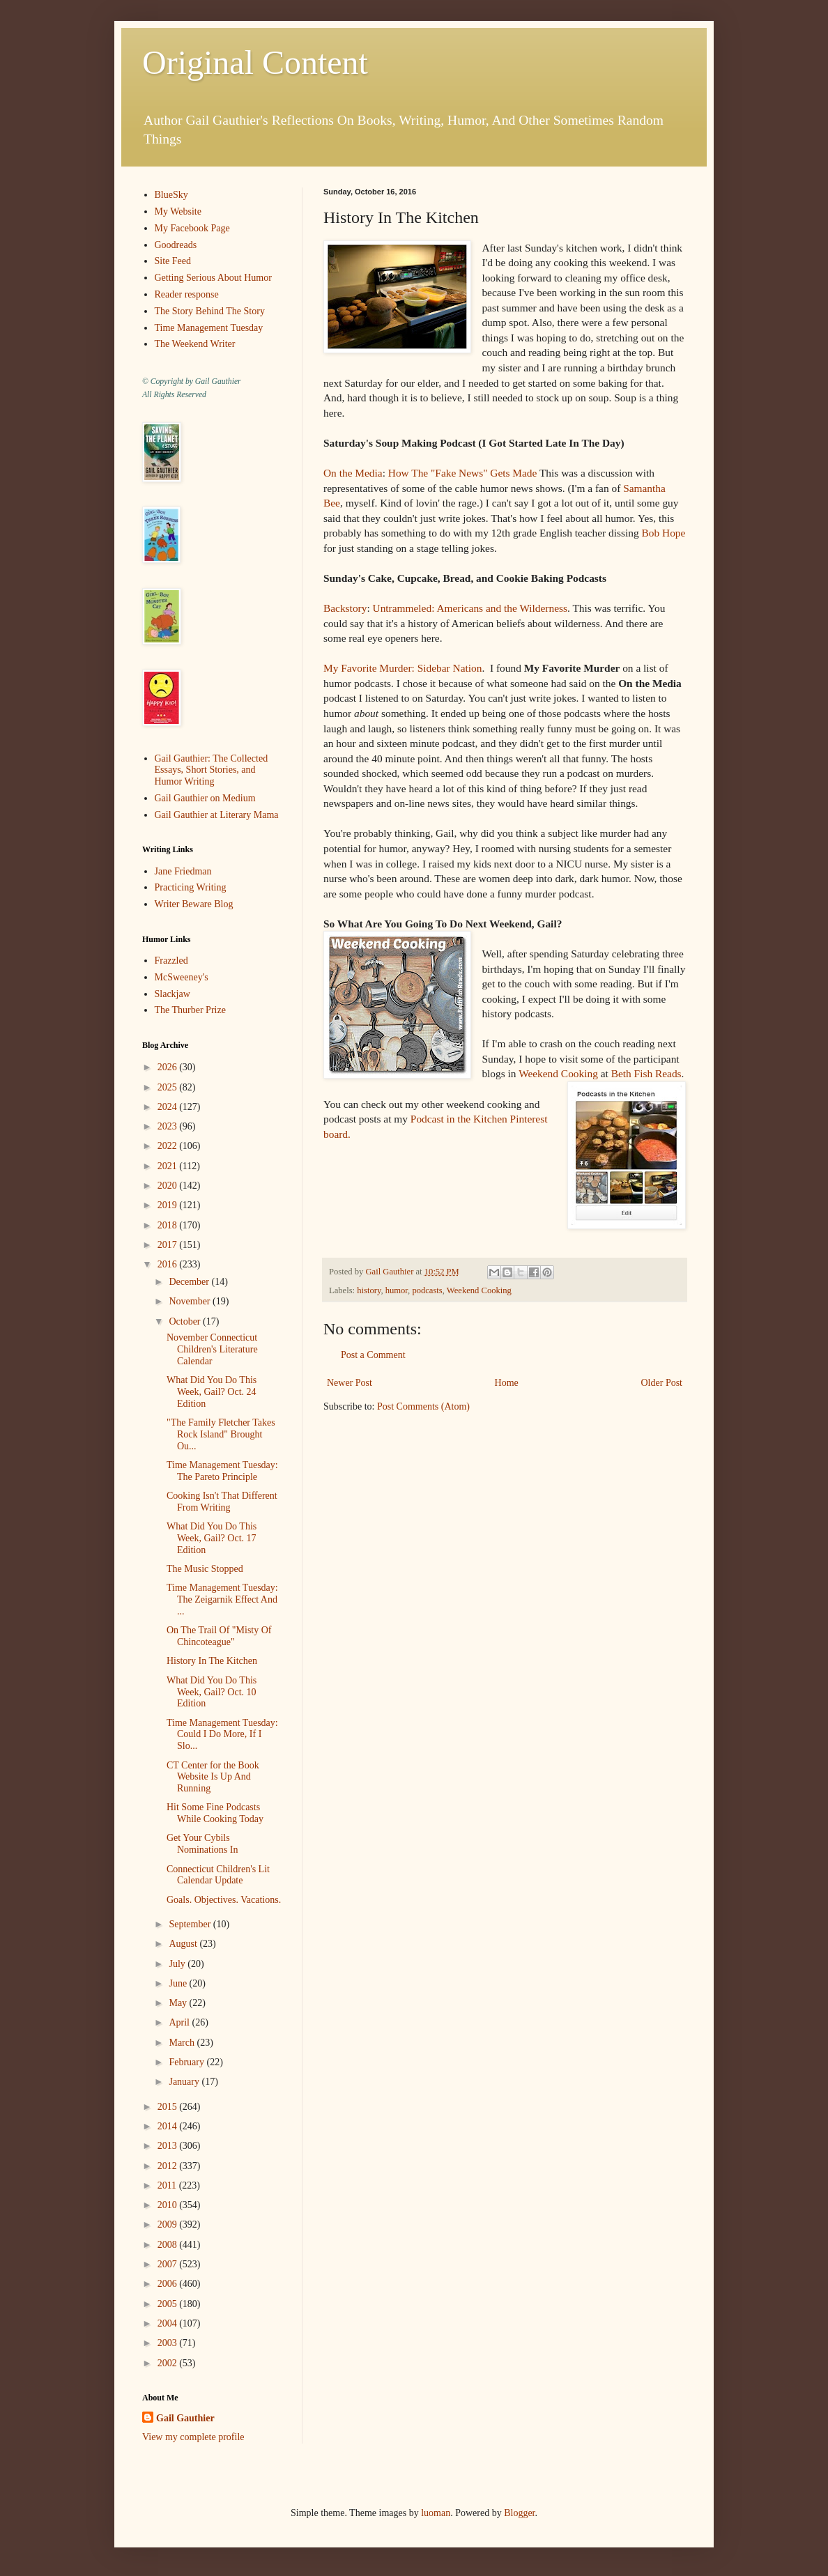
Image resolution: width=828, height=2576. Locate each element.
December (190, 1282)
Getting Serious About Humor (213, 277)
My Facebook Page (192, 228)
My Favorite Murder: (369, 668)
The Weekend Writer (195, 344)
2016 (169, 1264)
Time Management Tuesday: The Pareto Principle (222, 1471)
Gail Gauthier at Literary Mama (217, 815)
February (187, 2062)
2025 (169, 1087)
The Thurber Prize (190, 1010)
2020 (169, 1185)
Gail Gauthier (185, 2418)
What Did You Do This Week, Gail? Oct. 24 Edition (211, 1392)
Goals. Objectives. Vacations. (224, 1900)
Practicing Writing (191, 887)
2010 (169, 2205)
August (184, 1943)
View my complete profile (193, 2437)
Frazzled (171, 960)
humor (396, 1290)
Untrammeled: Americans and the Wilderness (470, 608)
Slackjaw (172, 994)
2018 (169, 1225)
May (179, 2003)
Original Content (255, 62)
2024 (169, 1107)
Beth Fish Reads (646, 1073)
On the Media (353, 473)
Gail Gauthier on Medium (205, 798)
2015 (169, 2106)
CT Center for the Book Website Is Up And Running (213, 1777)
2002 (169, 2363)
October (186, 1321)
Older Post (662, 1383)
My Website (178, 211)
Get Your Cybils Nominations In (202, 1844)
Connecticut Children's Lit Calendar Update (218, 1875)
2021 (169, 1166)
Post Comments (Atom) (423, 1406)
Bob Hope (664, 533)
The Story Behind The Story (210, 311)
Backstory (345, 608)
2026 (169, 1067)
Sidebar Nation (449, 668)
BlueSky (171, 195)
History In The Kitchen (212, 1661)
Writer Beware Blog (194, 904)
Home (507, 1383)
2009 (169, 2224)
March (183, 2042)
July (178, 1964)
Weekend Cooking (558, 1073)
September (191, 1924)
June (179, 1983)
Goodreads (176, 245)
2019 (169, 1205)
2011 (168, 2185)
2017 (169, 1245)
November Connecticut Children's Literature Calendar (212, 1349)
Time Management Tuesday (209, 328)
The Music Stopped (205, 1569)
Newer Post (349, 1383)
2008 (169, 2244)
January (185, 2081)
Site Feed (173, 261)
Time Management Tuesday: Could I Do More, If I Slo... (222, 1735)
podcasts (427, 1290)
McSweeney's (181, 977)
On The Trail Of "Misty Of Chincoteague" (219, 1636)
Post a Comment (373, 1355)
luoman (435, 2513)
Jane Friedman (183, 871)
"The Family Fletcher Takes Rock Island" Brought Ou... (221, 1434)
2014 (169, 2126)
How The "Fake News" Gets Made (463, 473)
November (191, 1301)
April (180, 2022)
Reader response (187, 294)
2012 (169, 2166)
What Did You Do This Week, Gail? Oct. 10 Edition (211, 1692)
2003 (169, 2343)
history (369, 1290)
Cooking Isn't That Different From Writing (222, 1501)
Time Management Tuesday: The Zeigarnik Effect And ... (222, 1599)
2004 (169, 2323)
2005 (169, 2304)
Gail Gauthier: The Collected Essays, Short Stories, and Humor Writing (211, 770)
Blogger (519, 2513)
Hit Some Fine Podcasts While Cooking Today (215, 1813)
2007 (169, 2264)
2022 (169, 1146)
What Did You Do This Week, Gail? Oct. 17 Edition (211, 1538)
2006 (169, 2283)
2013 (169, 2146)
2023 (169, 1126)
